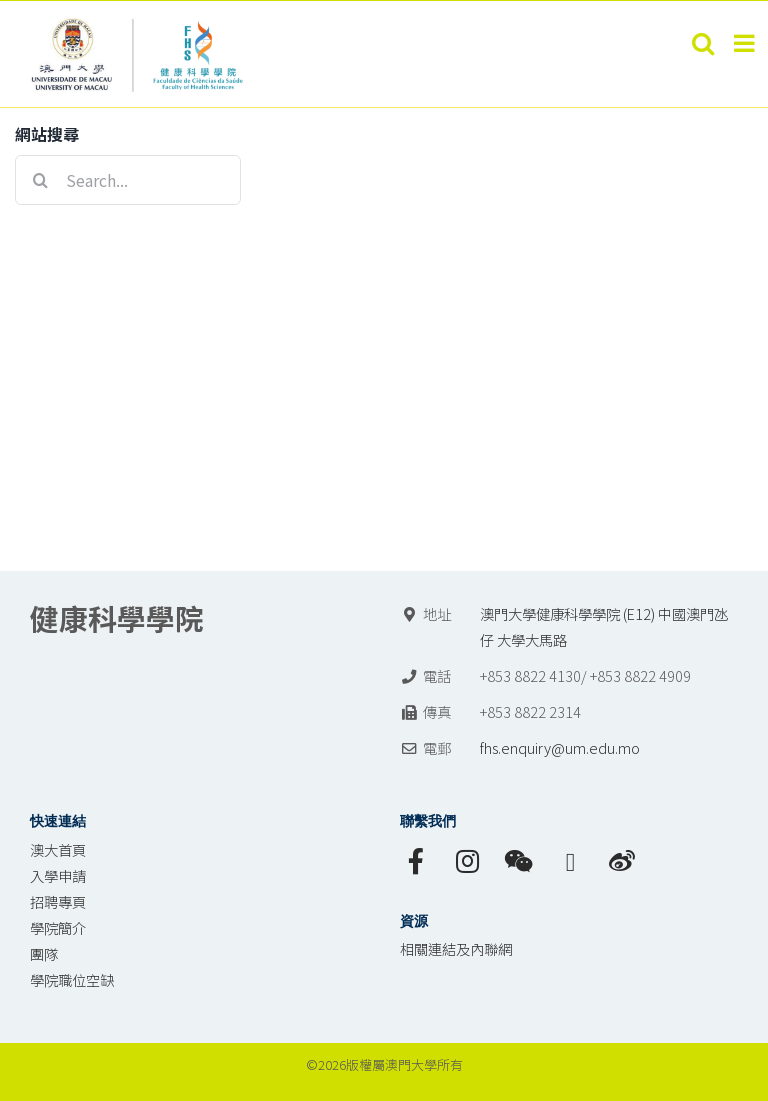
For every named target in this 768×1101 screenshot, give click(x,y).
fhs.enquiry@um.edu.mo (560, 747)
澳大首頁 (58, 849)
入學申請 (58, 875)
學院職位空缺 (72, 979)
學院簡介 (58, 927)
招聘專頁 (58, 901)
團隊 (44, 953)
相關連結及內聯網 (456, 948)
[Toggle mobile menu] (746, 43)
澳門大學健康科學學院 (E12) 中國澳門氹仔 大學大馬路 (604, 626)
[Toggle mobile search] (703, 43)
